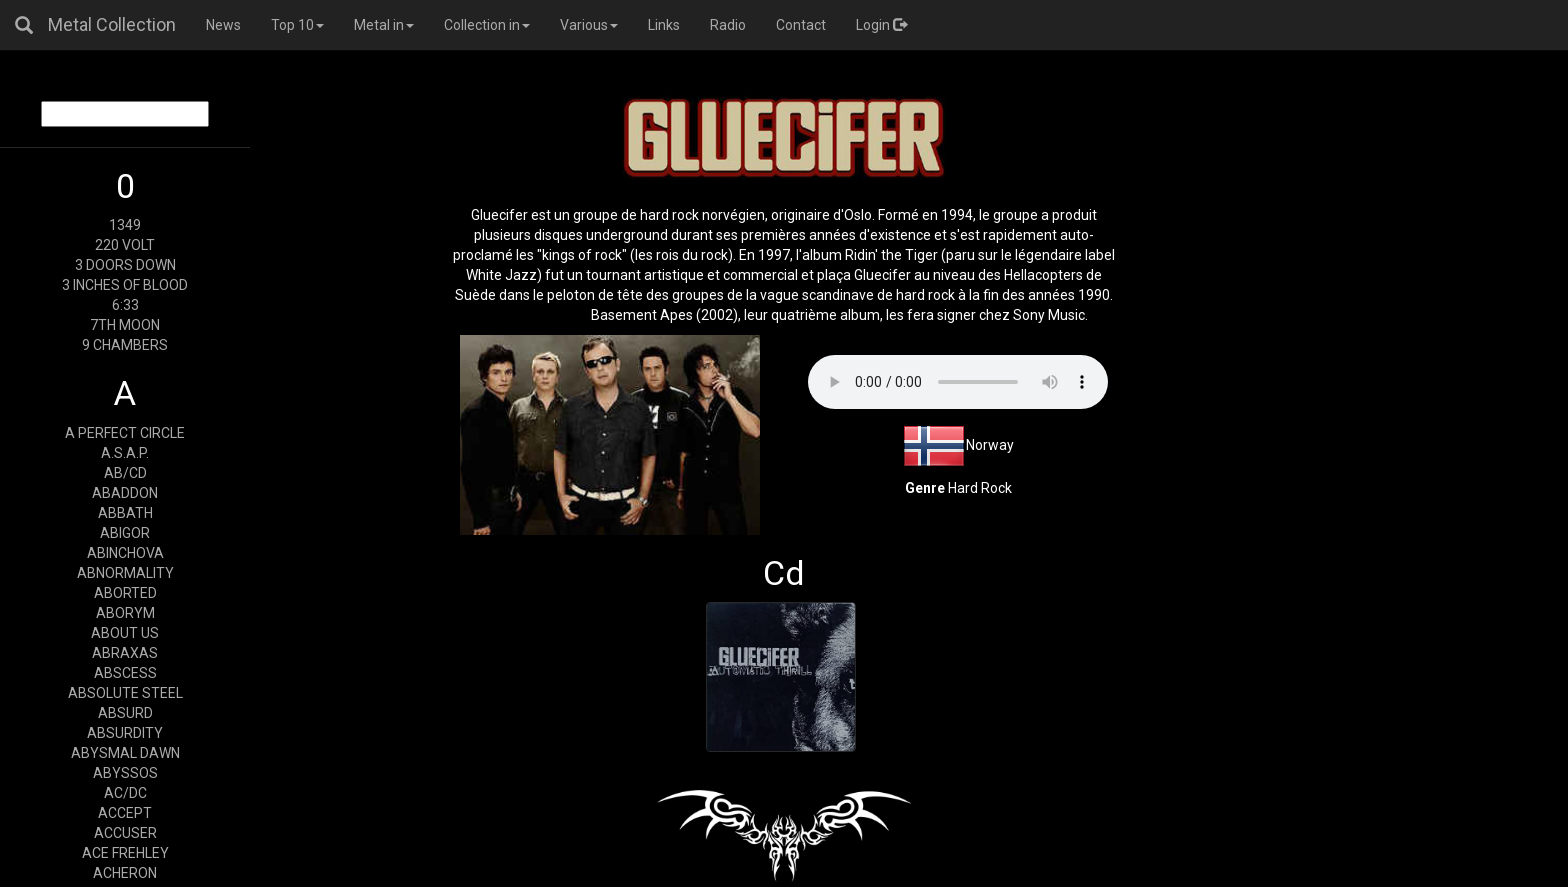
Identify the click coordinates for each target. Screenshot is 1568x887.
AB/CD (125, 473)
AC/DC (125, 793)
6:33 (125, 305)
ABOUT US (125, 633)
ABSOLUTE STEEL (125, 693)
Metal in (384, 25)
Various (589, 25)
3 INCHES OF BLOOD (125, 285)
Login (881, 25)
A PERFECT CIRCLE (125, 433)
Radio (728, 25)
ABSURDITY (125, 733)
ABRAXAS (125, 653)
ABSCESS (125, 673)
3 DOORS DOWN (125, 265)
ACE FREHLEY (125, 853)
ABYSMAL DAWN (125, 753)
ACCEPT (125, 813)
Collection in (487, 25)
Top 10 (297, 25)
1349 (125, 225)
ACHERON (125, 873)
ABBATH (125, 513)
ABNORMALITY (125, 573)
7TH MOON (125, 325)
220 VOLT (125, 245)
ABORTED (125, 593)
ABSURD (125, 713)
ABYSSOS (125, 773)
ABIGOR (125, 533)
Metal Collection (112, 24)
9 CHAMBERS (125, 345)
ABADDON (125, 493)
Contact (801, 25)
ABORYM (125, 613)
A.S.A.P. (125, 453)
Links (664, 25)
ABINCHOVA (125, 553)
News (223, 25)
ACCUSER (125, 833)
